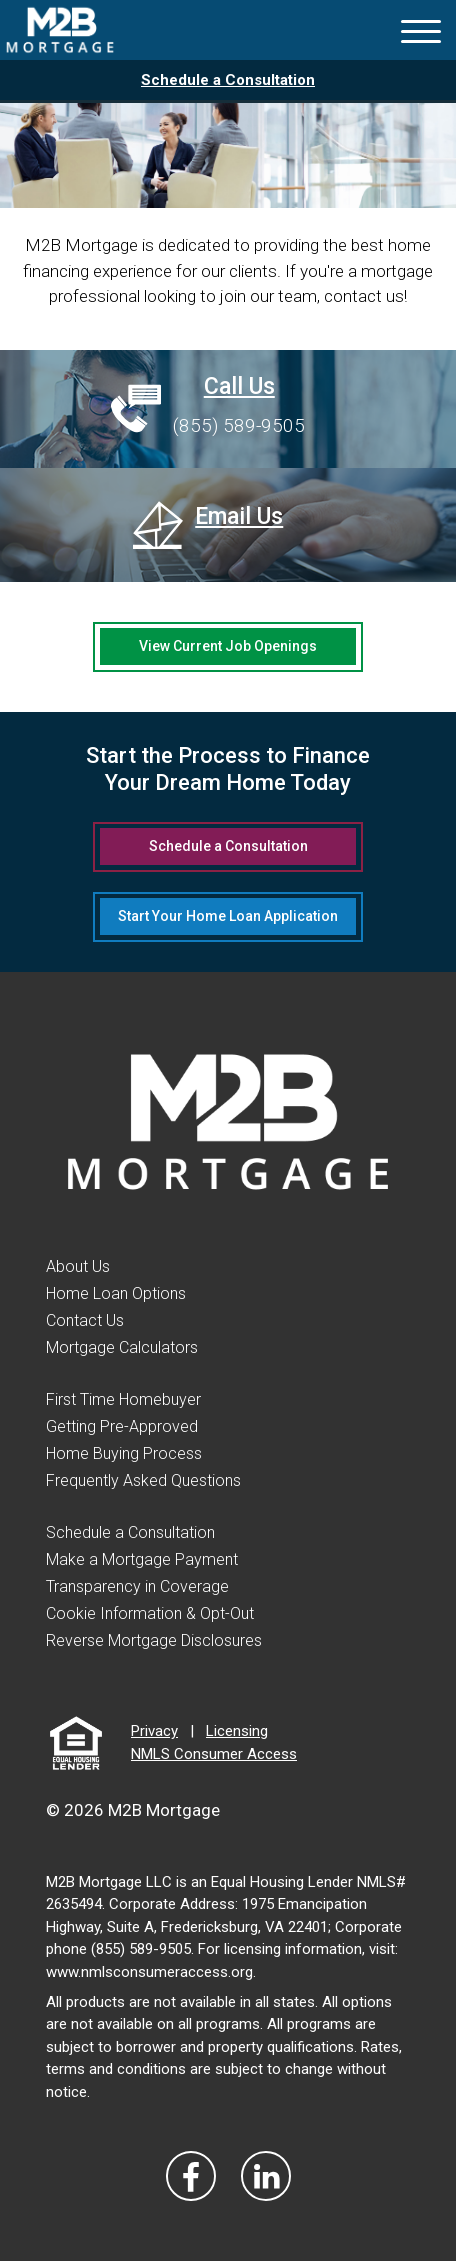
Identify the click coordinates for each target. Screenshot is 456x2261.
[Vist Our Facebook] (191, 2176)
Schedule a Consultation (228, 80)
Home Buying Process (124, 1453)
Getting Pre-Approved (122, 1426)
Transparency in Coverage (137, 1586)
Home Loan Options (116, 1293)
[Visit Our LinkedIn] (266, 2176)
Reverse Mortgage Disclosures (154, 1640)
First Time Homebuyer (123, 1399)
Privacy (154, 1731)
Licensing (237, 1731)
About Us (78, 1266)
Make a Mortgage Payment (142, 1559)
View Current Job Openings (228, 646)
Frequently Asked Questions (143, 1480)
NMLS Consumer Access (214, 1754)
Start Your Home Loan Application (228, 916)
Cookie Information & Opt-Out (150, 1613)
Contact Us (85, 1320)
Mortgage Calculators (122, 1347)
